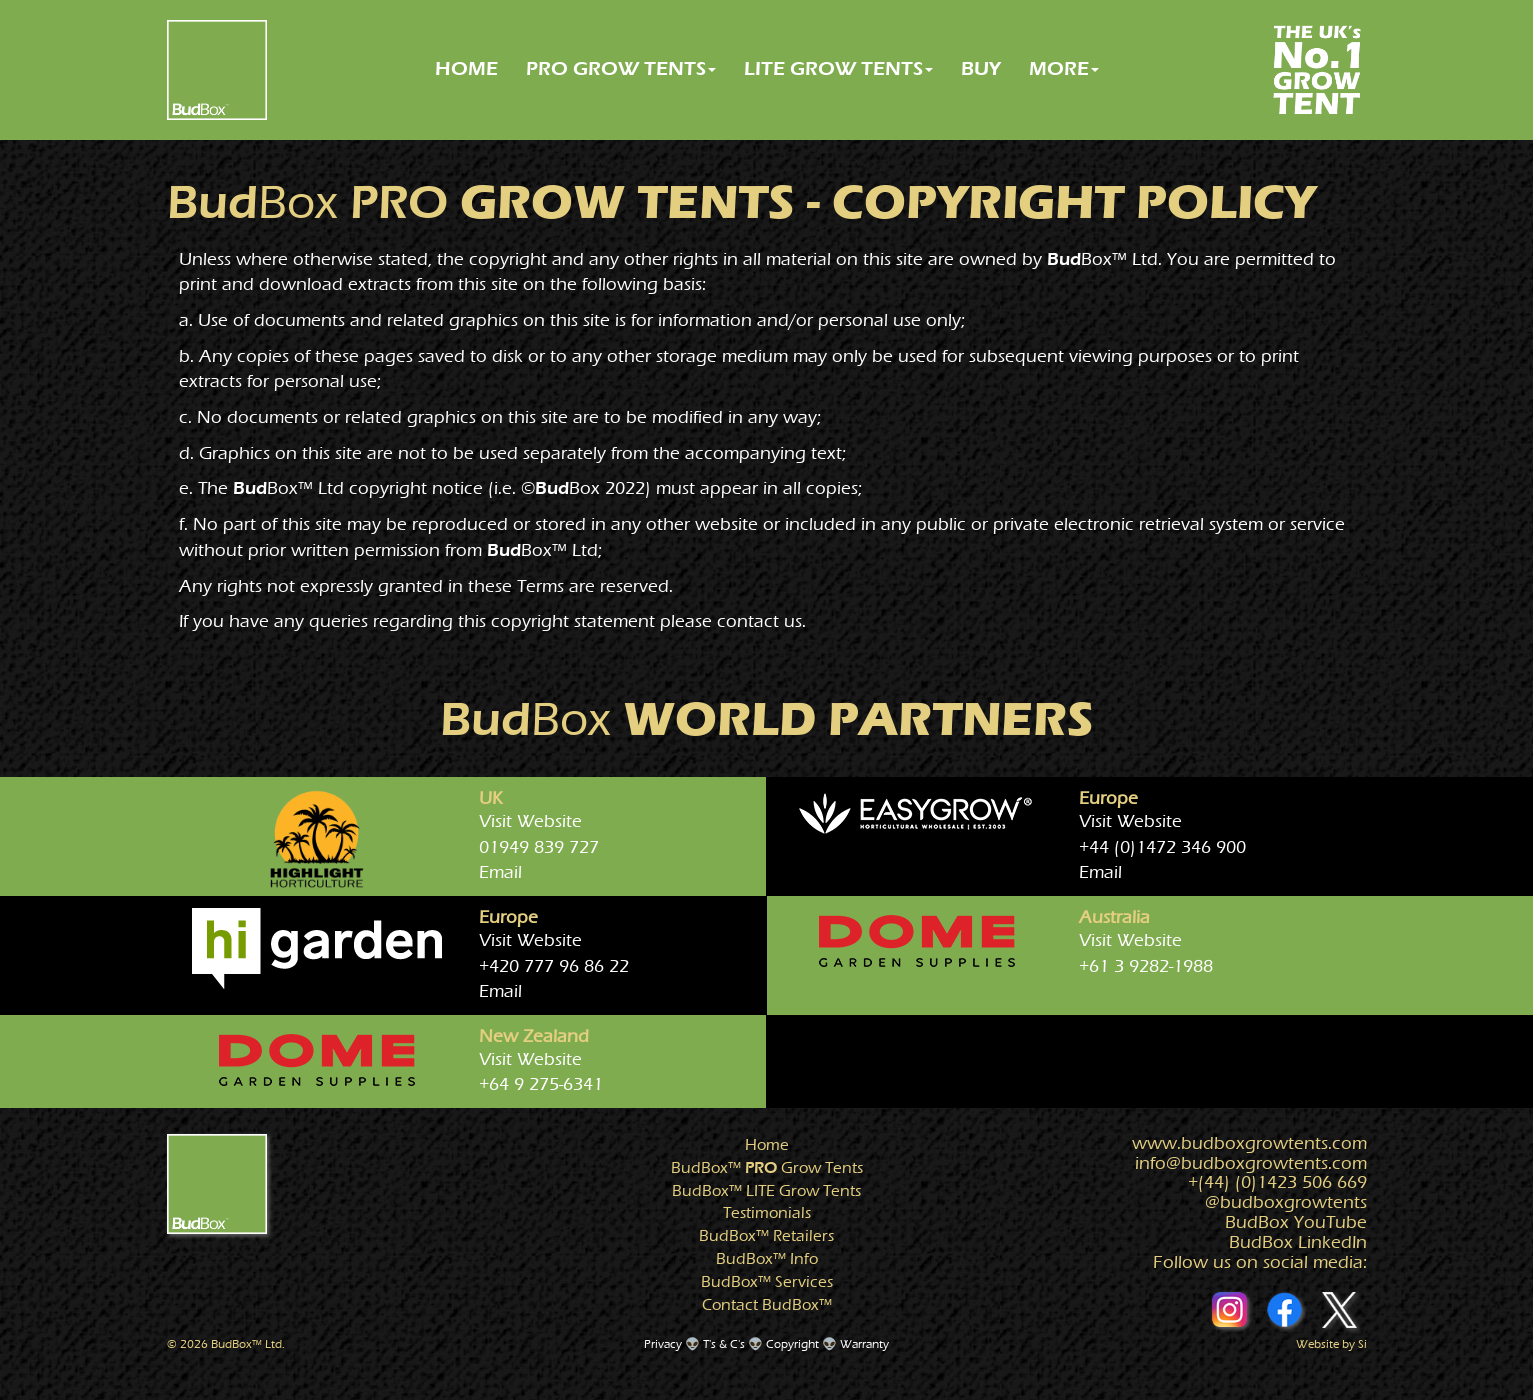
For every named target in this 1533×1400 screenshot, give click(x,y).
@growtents (1286, 1202)
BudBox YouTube (1296, 1222)
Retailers (766, 1236)
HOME (466, 68)
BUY (981, 68)
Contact (767, 1305)
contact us (759, 621)
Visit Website (530, 821)
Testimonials (767, 1213)
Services (767, 1282)
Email (500, 872)
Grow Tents (767, 1168)
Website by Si (1331, 1344)
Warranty (864, 1344)
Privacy (663, 1344)
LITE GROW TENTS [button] (838, 68)
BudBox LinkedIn (1298, 1242)
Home (767, 1145)
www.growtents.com (1249, 1143)
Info (767, 1259)
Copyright (792, 1344)
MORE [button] (1064, 68)
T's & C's (724, 1344)
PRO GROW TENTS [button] (621, 68)
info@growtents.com (1251, 1163)
